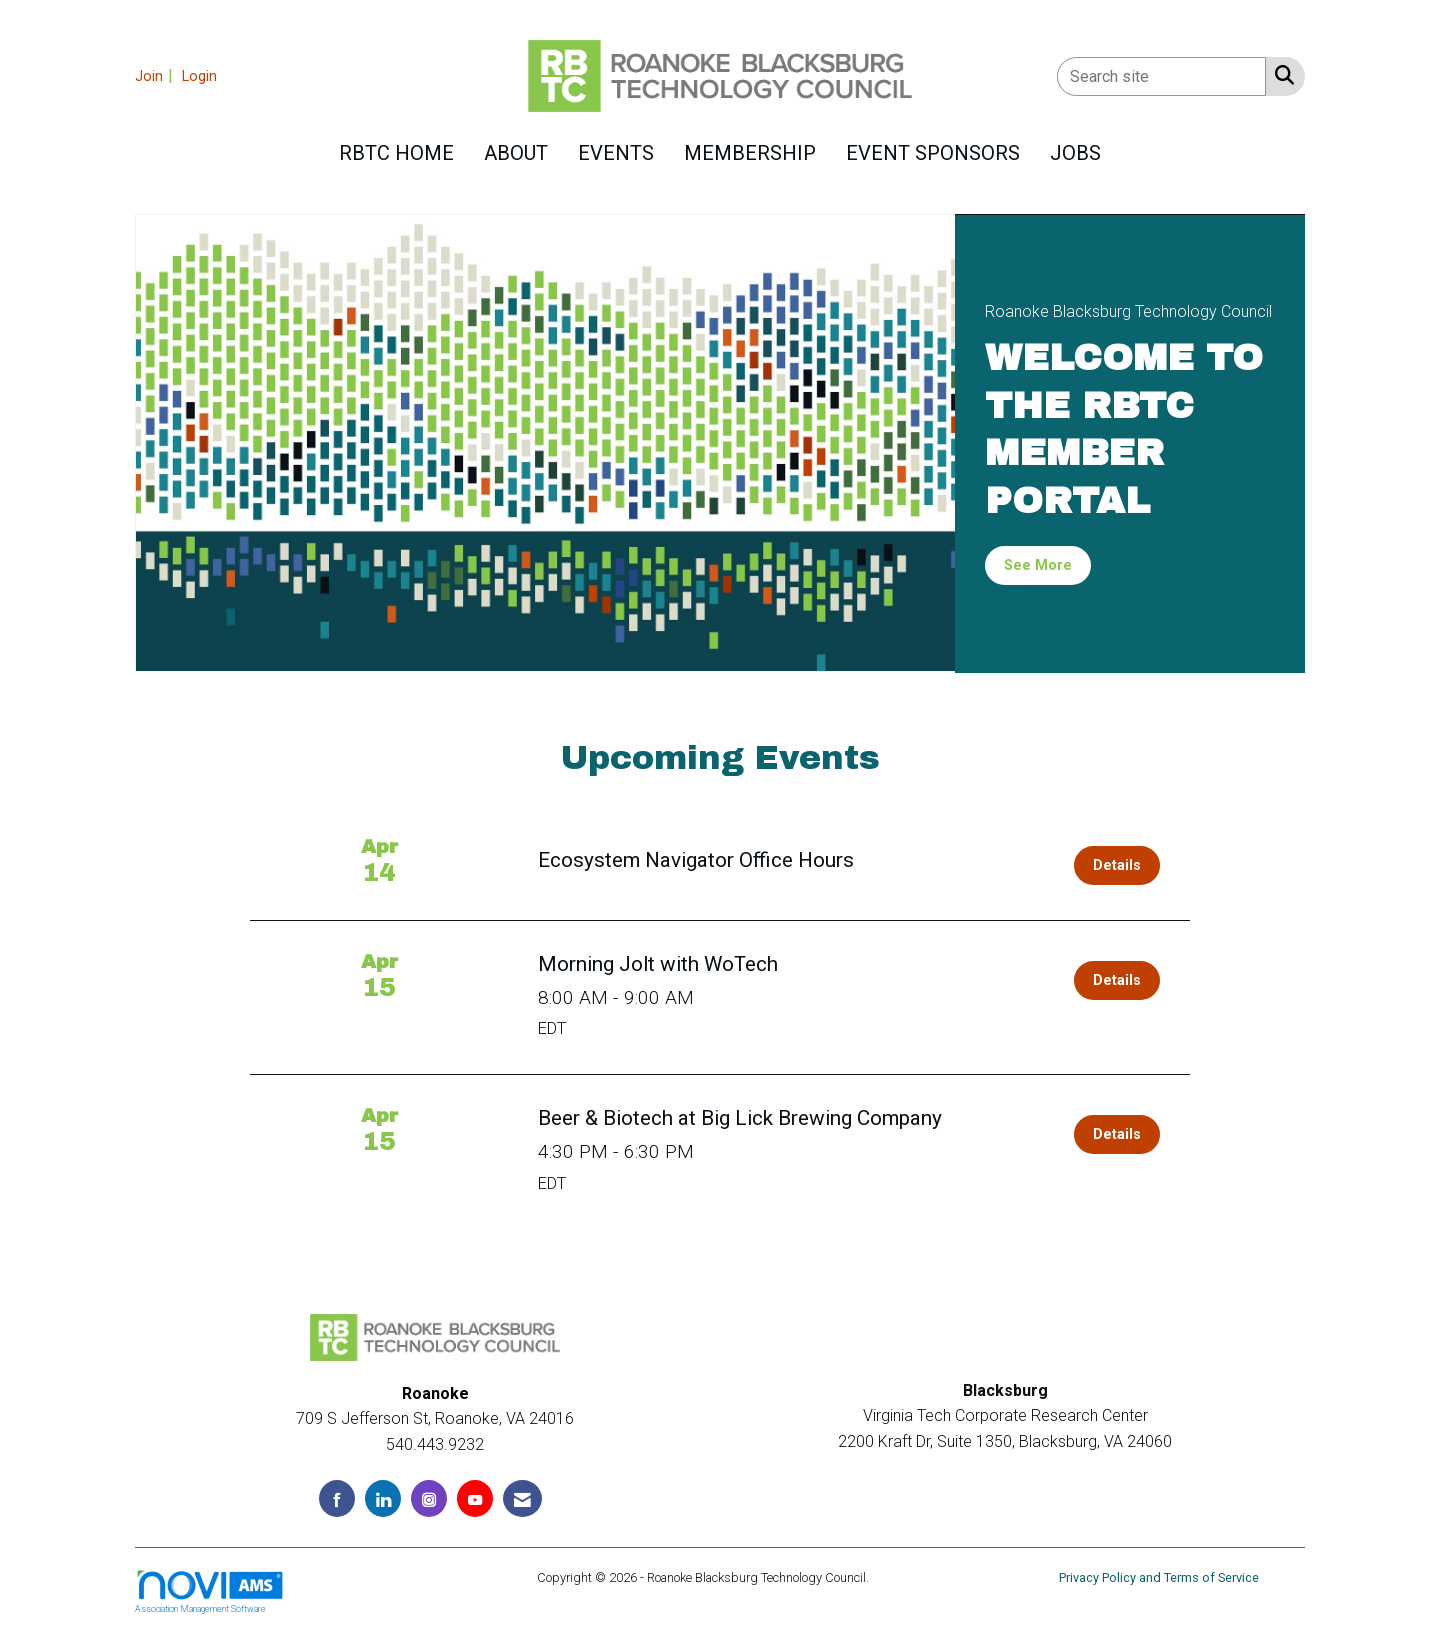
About (516, 153)
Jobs (1075, 153)
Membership (750, 153)
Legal (888, 1577)
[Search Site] (1280, 75)
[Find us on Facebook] (337, 1498)
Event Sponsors (933, 153)
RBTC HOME (396, 153)
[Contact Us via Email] (522, 1498)
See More (1038, 565)
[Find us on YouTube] (475, 1498)
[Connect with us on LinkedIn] (383, 1498)
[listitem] (156, 75)
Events (616, 153)
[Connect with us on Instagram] (429, 1498)
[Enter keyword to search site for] (1161, 76)
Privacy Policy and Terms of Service (1159, 1577)
